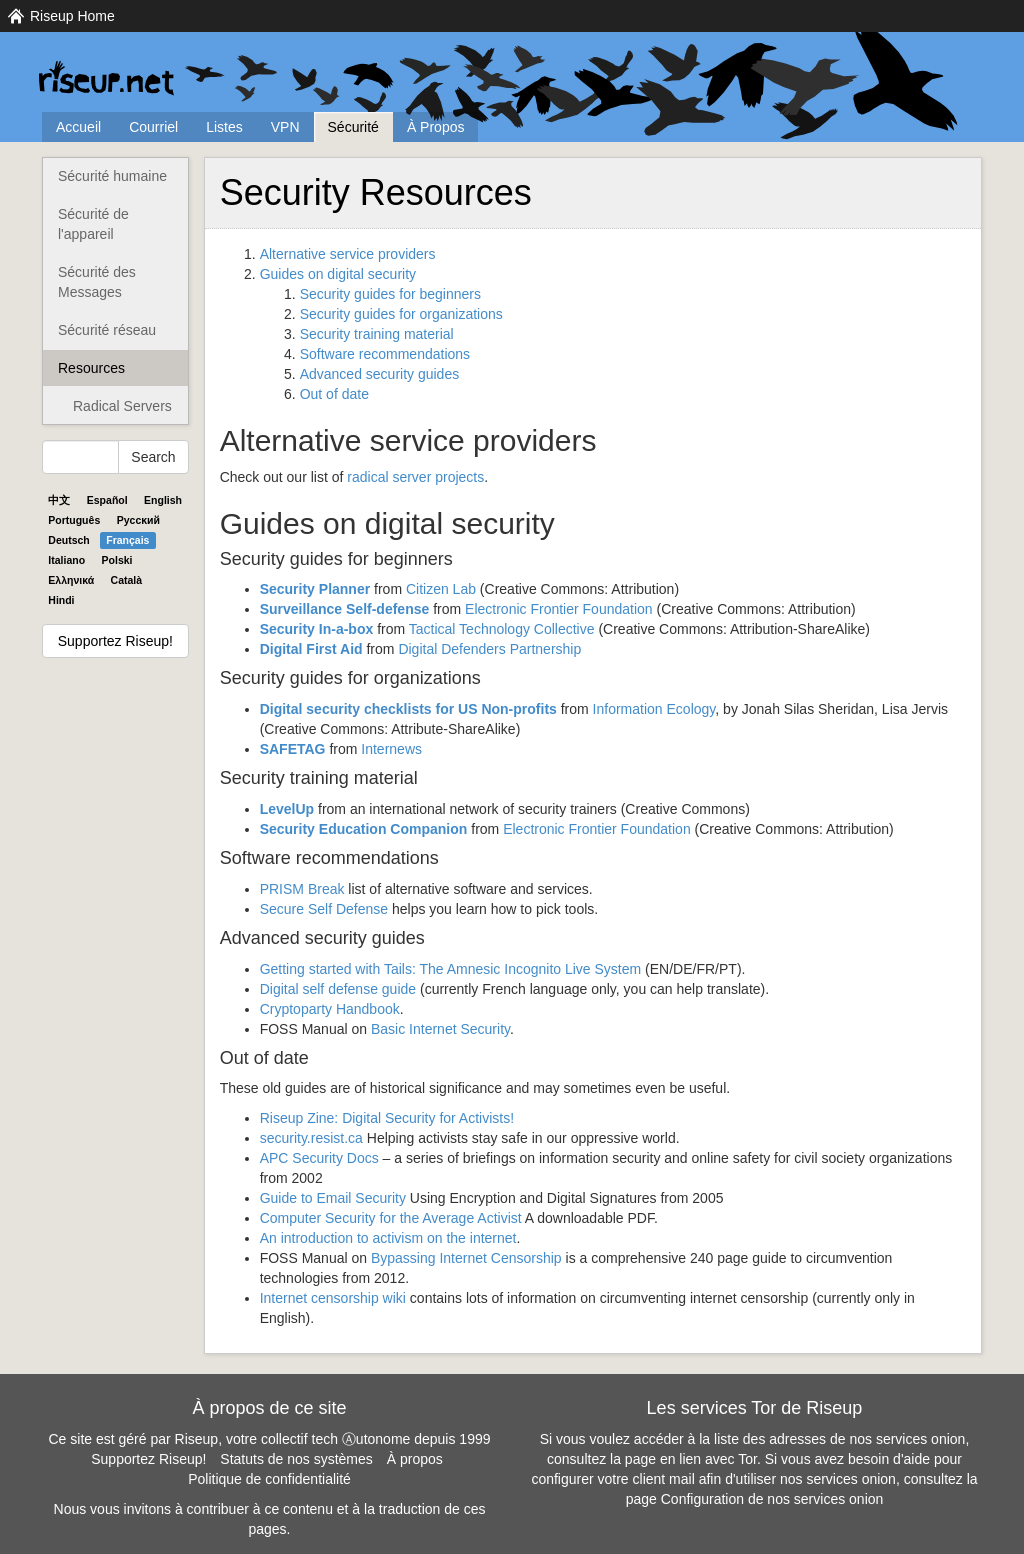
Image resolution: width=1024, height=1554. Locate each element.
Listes (224, 127)
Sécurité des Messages (97, 282)
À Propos (436, 127)
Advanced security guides (380, 374)
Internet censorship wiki (333, 1298)
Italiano (66, 560)
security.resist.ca (311, 1138)
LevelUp (287, 809)
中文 (59, 500)
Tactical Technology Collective (502, 629)
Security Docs (319, 1158)
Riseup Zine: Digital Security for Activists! (387, 1118)
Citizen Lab (441, 589)
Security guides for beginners (390, 294)
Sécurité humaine (112, 176)
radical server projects (415, 477)
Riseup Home (72, 16)
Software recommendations (385, 354)
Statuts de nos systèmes (296, 1459)
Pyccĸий (138, 520)
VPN (285, 127)
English (163, 500)
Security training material (377, 334)
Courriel (153, 127)
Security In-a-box (317, 629)
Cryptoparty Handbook (330, 1009)
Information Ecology (654, 709)
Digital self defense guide (338, 989)
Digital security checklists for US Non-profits (408, 709)
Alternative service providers (348, 254)
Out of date (334, 394)
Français (127, 540)
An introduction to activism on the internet (388, 1238)
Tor (747, 1459)
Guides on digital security (338, 274)
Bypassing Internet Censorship (466, 1258)
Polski (117, 560)
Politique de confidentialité (269, 1479)
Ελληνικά (71, 580)
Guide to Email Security (333, 1198)
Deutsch (68, 540)
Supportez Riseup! (115, 641)
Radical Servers (122, 406)
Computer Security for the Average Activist (391, 1218)
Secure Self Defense (324, 909)
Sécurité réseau (107, 330)
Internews (391, 749)
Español (107, 500)
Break (302, 889)
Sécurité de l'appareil (93, 224)
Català (127, 580)
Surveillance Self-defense (345, 609)
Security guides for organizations (401, 314)
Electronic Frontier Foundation (559, 609)
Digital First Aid (311, 649)
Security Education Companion (364, 829)
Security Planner (315, 589)
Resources (91, 368)
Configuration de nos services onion (772, 1499)
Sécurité (353, 127)
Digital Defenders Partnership (489, 649)
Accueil (78, 127)
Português (74, 520)
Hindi (61, 600)
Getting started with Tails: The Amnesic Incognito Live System (451, 969)
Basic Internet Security (440, 1029)
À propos (415, 1459)
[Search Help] (80, 457)
